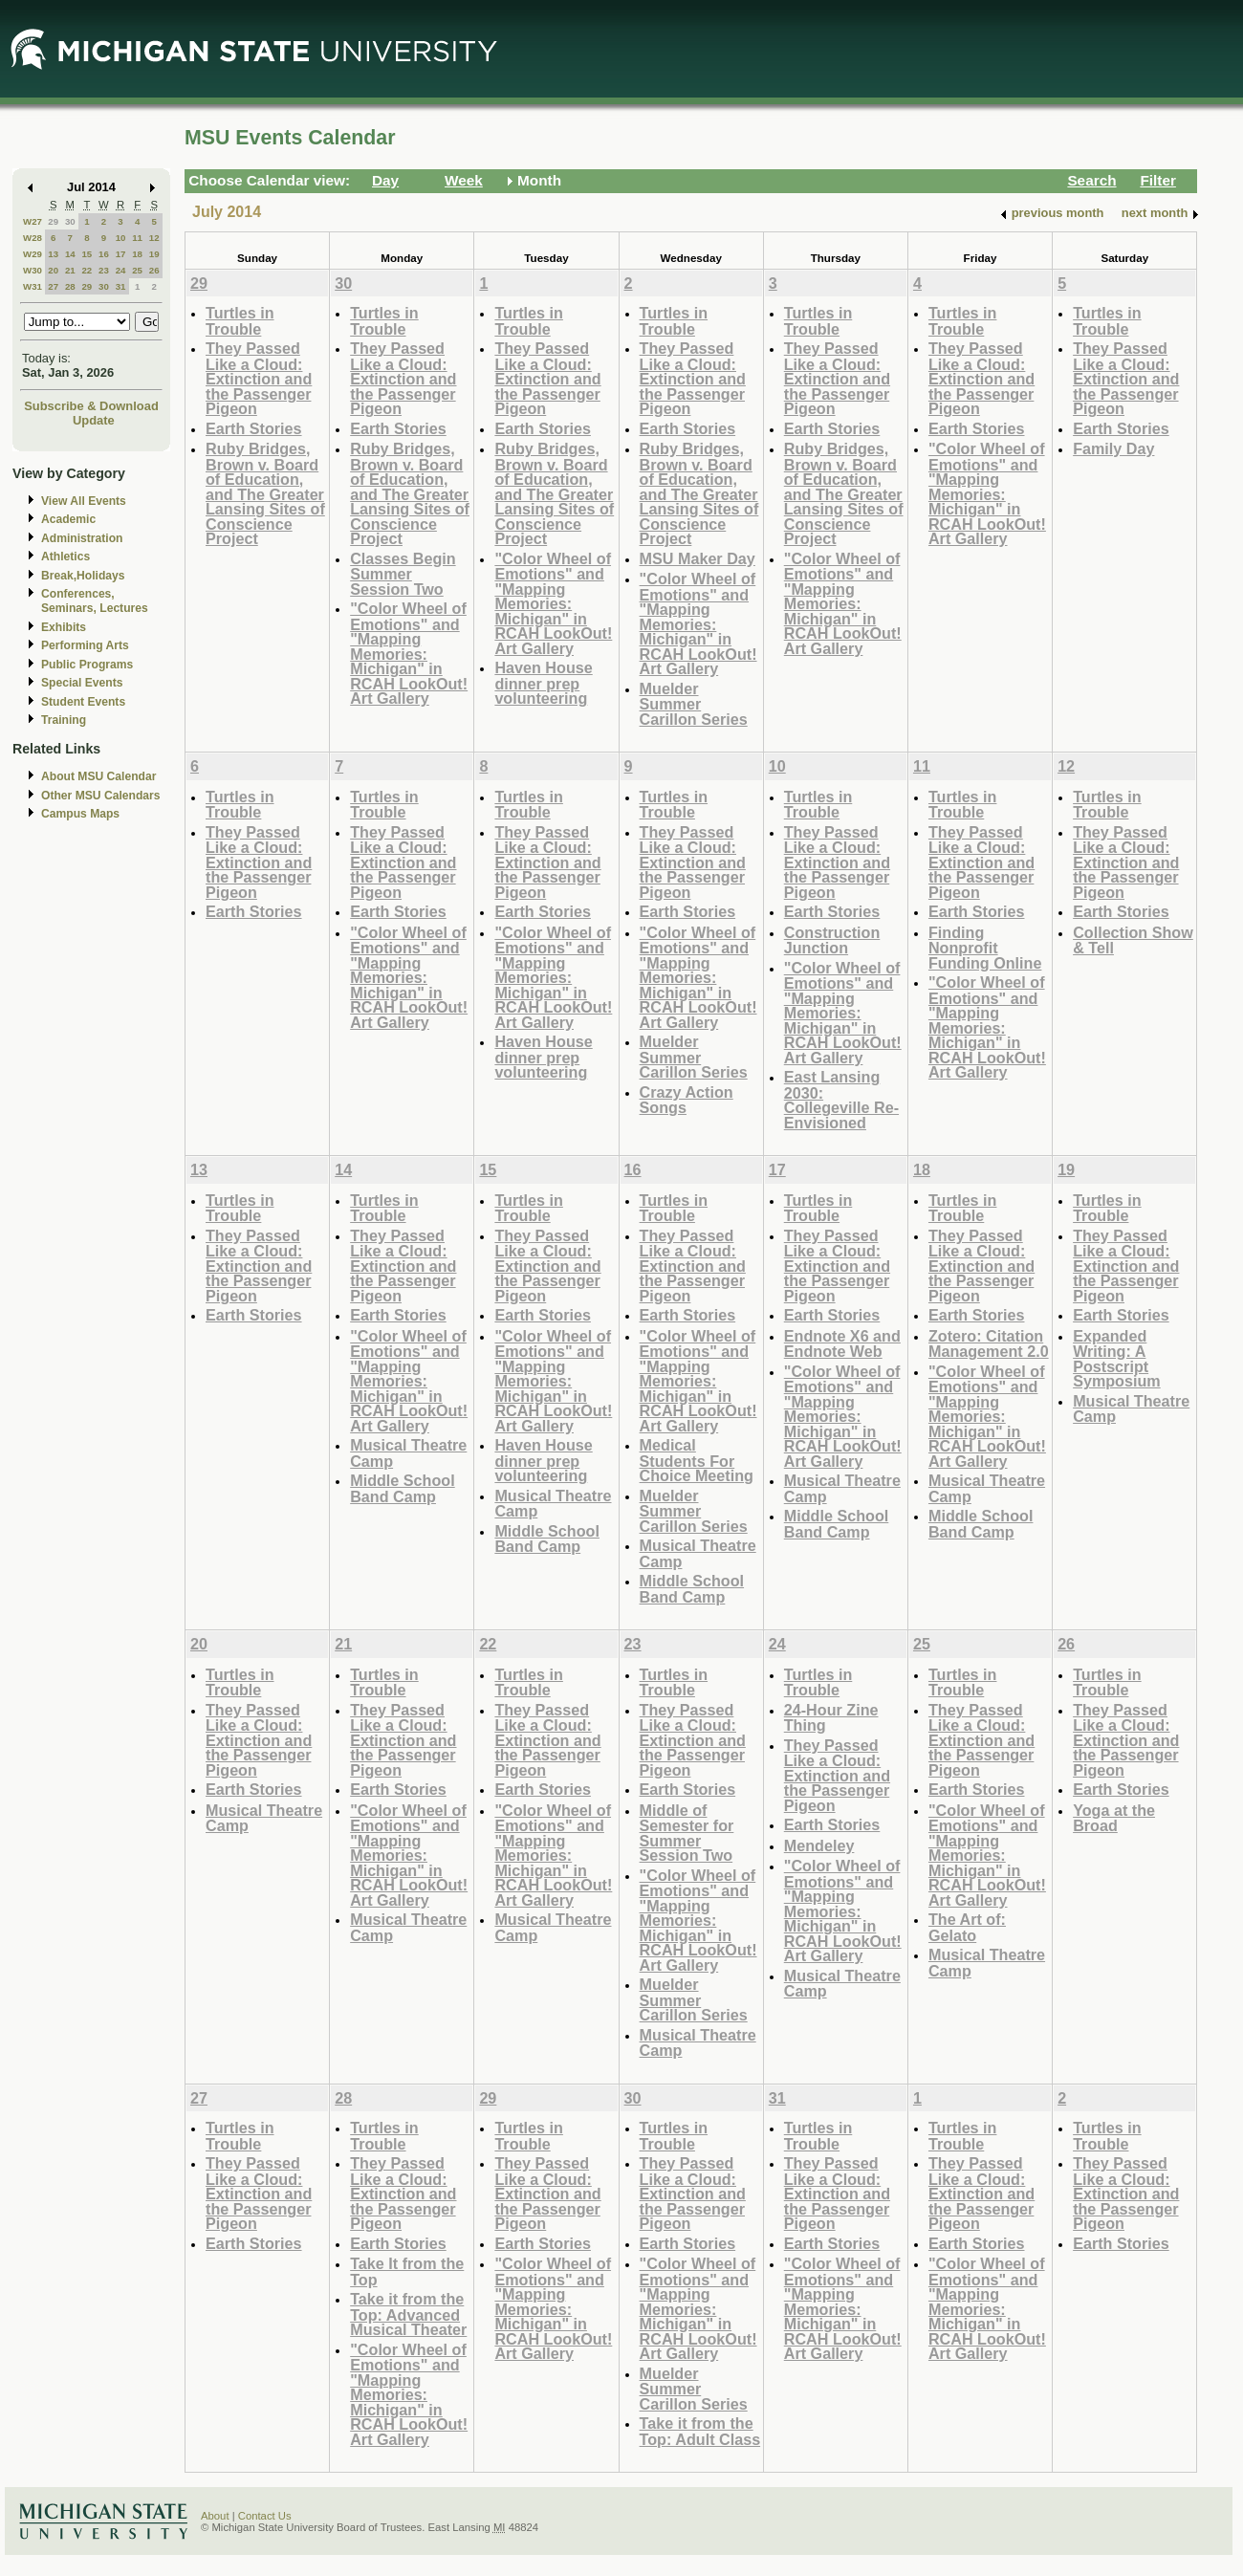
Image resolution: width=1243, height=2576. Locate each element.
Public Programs (87, 664)
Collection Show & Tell (1133, 940)
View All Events (83, 501)
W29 (32, 254)
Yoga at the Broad (1114, 1818)
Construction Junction (832, 940)
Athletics (65, 556)
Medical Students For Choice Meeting (696, 1460)
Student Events (83, 702)
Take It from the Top (407, 2271)
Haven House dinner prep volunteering (543, 683)
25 (137, 270)
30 (70, 221)
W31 (32, 286)
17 (121, 254)
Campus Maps (80, 813)
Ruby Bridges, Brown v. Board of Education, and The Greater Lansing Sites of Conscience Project (265, 493)
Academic (68, 519)
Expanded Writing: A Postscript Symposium (1117, 1358)
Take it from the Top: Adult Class (700, 2431)
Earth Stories (254, 428)
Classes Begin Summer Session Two (402, 574)
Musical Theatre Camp (408, 1453)
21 (70, 270)
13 (53, 254)
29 (53, 221)
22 (86, 270)
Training (63, 720)
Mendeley (819, 1845)
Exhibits (63, 627)
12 (154, 237)
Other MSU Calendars (101, 795)
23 (103, 270)
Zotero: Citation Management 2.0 (988, 1344)
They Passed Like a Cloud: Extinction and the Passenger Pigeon (259, 378)
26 (154, 270)
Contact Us (265, 2515)
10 (121, 237)
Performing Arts (85, 645)
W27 (32, 221)
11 (137, 237)
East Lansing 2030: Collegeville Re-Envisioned (841, 1099)
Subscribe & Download (91, 406)
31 (121, 286)
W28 (32, 237)
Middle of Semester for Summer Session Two (687, 1833)
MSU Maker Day (697, 558)
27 (53, 286)
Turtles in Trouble (240, 321)
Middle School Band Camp (402, 1488)
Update (94, 420)
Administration (81, 538)
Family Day (1113, 448)
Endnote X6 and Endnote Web (842, 1344)
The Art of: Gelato (967, 1927)
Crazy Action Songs (686, 1100)
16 (103, 254)
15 (86, 254)
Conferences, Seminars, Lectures (94, 601)
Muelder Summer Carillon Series (694, 704)
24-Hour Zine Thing (831, 1718)
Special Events (81, 682)
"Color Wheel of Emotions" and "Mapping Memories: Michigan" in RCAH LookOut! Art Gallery (409, 653)
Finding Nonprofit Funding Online (984, 947)
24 (121, 270)
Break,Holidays (83, 575)
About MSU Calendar (98, 776)
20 (53, 270)
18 (137, 254)
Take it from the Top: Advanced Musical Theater (408, 2314)
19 (154, 254)
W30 (32, 270)
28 (70, 286)
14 (70, 254)
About (215, 2515)
